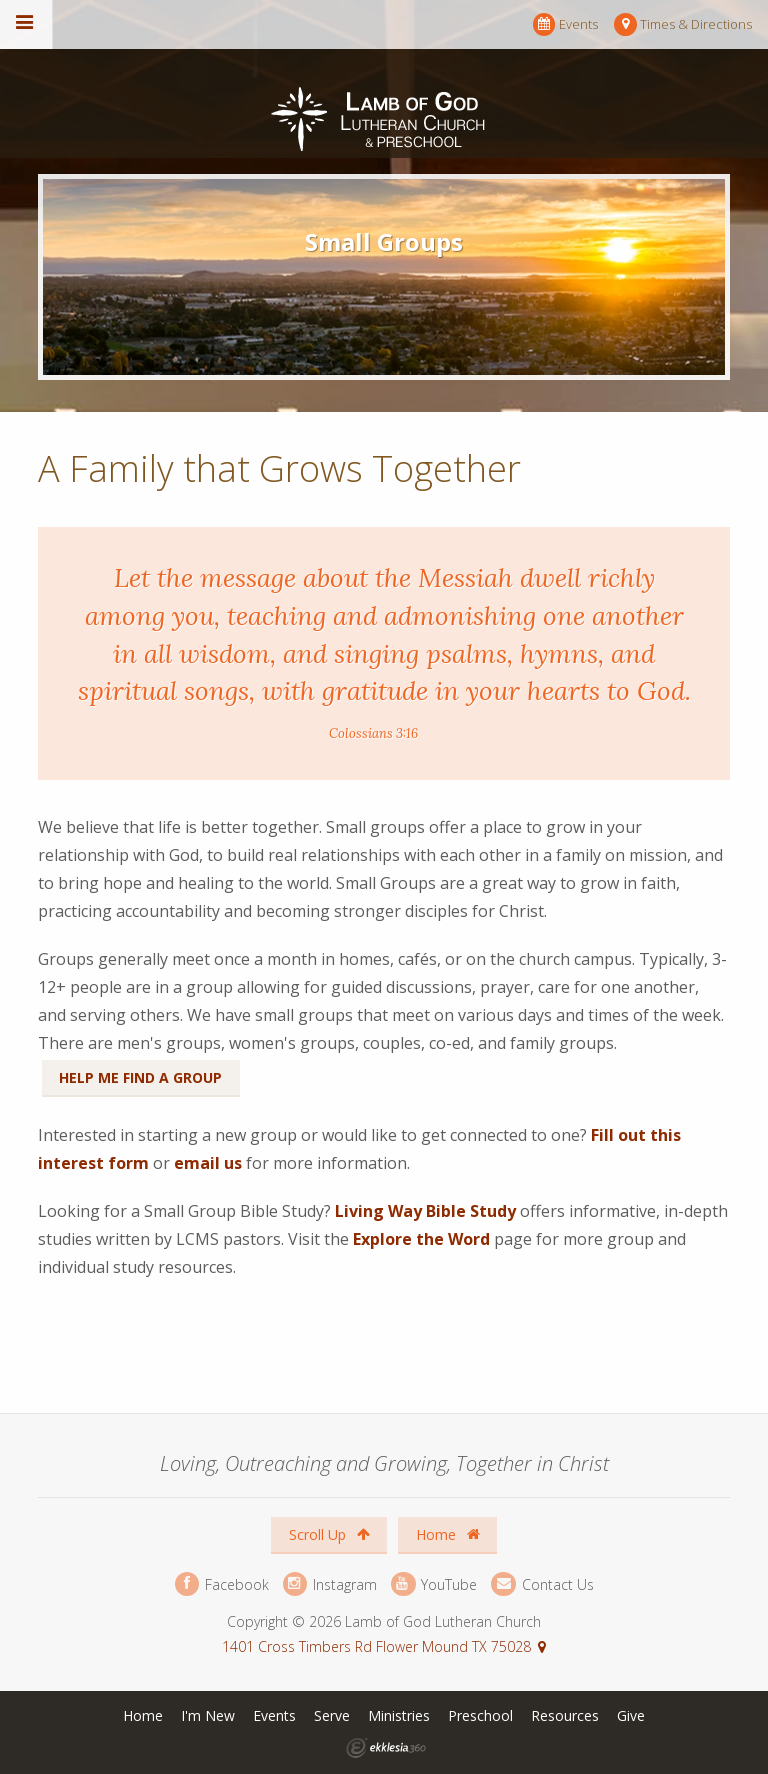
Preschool (480, 1715)
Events (565, 24)
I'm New (208, 1715)
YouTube (434, 1584)
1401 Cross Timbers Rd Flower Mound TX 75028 (376, 1646)
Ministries (399, 1715)
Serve (332, 1715)
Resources (565, 1715)
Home (448, 1534)
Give (631, 1715)
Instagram (330, 1584)
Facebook (222, 1584)
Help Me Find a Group (140, 1077)
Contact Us (542, 1584)
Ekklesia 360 (386, 1748)
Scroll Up (329, 1534)
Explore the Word (421, 1239)
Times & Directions (683, 24)
